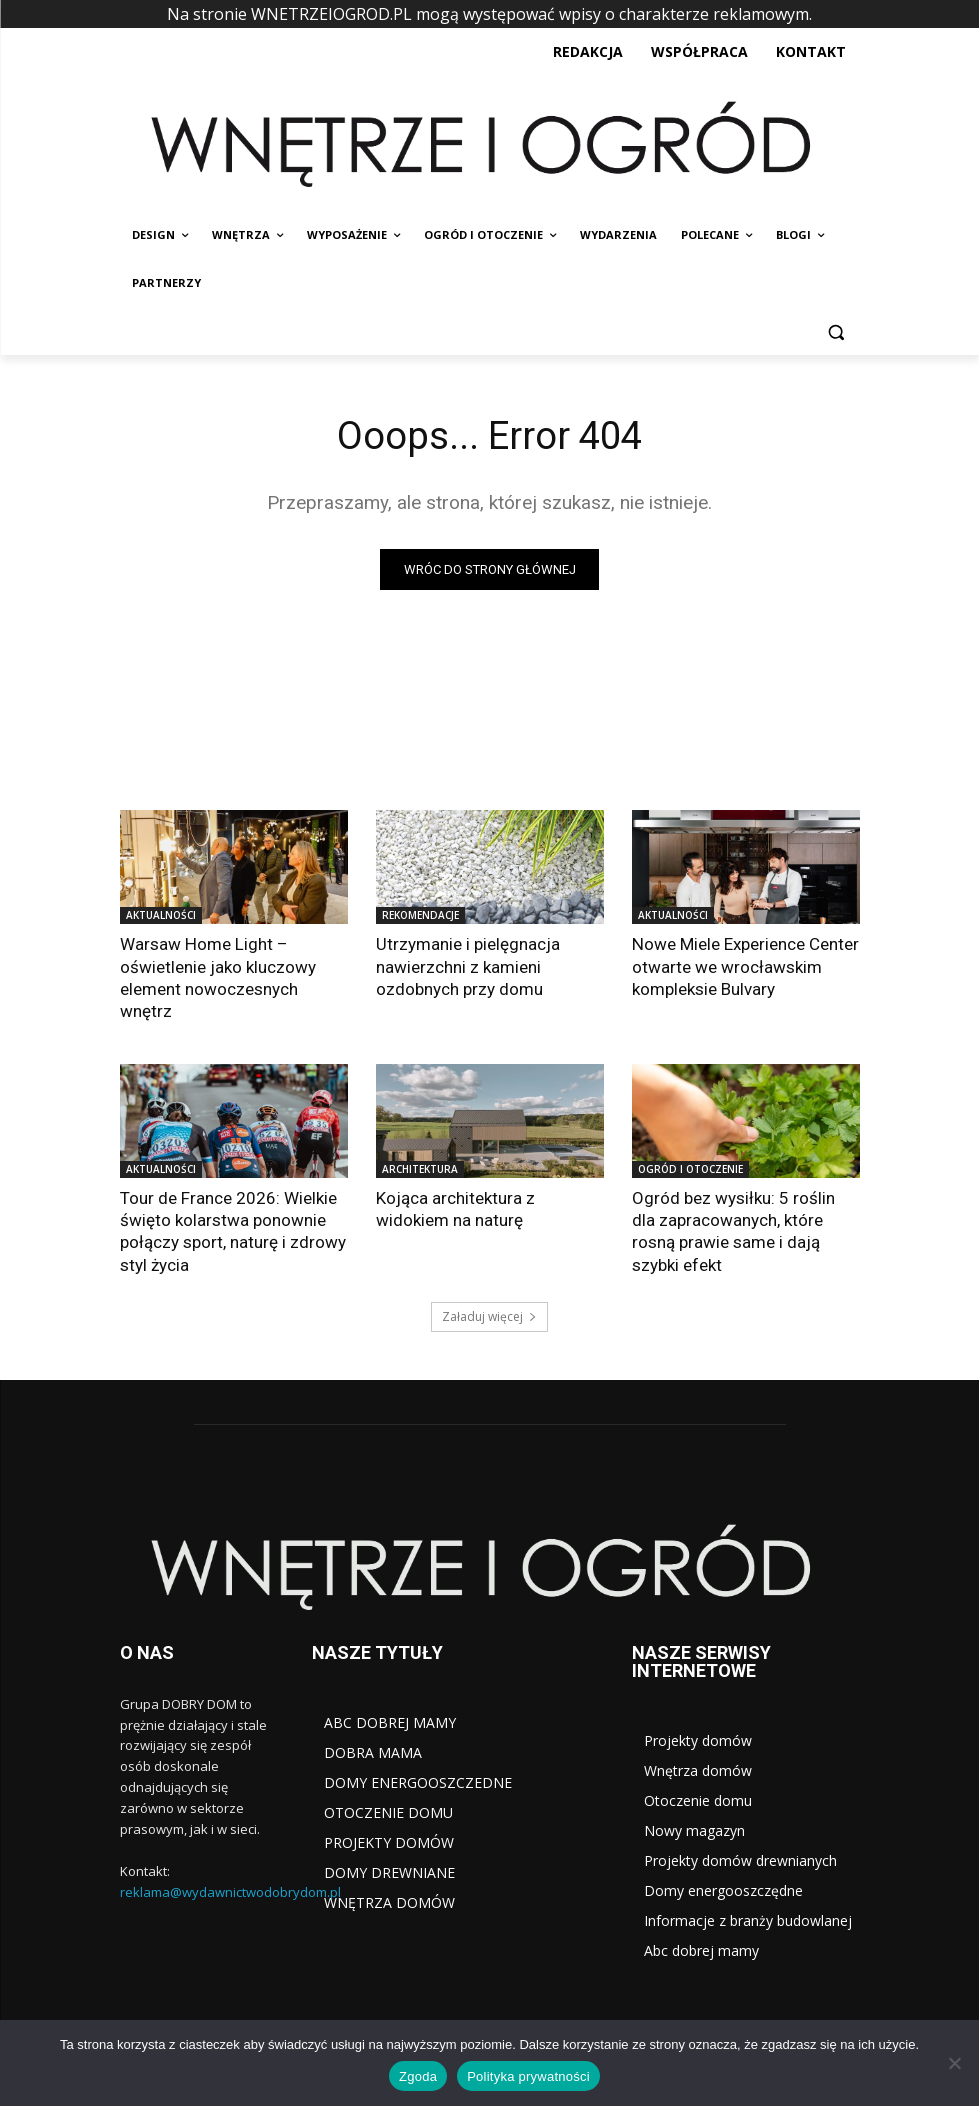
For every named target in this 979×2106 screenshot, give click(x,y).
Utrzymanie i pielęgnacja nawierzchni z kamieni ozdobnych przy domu (468, 966)
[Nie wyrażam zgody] (954, 2063)
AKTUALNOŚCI (161, 915)
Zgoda (418, 2076)
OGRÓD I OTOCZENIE (690, 1169)
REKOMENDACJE (420, 915)
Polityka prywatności (528, 2076)
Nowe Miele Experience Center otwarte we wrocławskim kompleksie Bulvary (745, 966)
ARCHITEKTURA (420, 1169)
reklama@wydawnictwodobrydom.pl (230, 1891)
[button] (836, 331)
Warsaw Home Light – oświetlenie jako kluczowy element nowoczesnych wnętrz (218, 977)
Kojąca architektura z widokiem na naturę (455, 1209)
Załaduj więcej (489, 1315)
